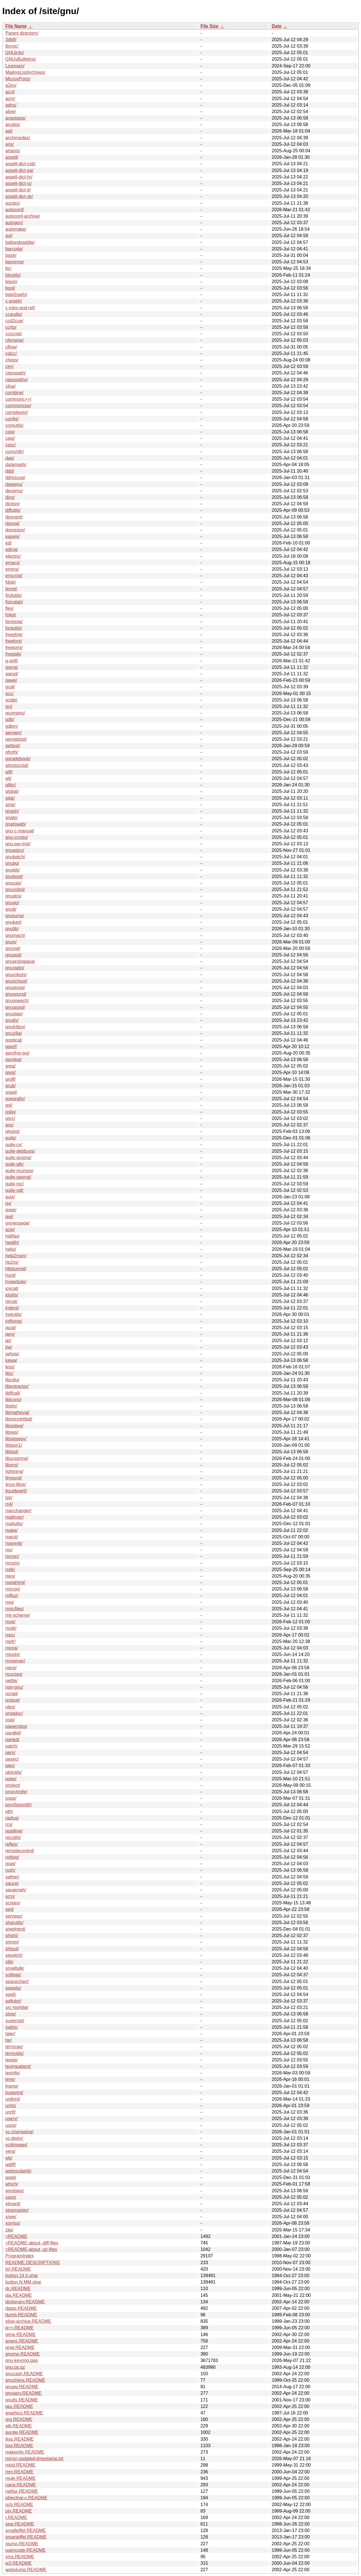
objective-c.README (26, 2497)
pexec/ (12, 1759)
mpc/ (10, 1635)
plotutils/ (13, 1772)
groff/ (10, 1079)
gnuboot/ (14, 876)
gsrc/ (10, 1118)
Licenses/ (15, 65)
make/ (11, 1530)
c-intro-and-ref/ (20, 307)
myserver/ (15, 1660)
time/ (10, 2079)
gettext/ (12, 745)
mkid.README (20, 2465)
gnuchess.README (25, 2380)
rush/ (10, 1870)
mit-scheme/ (17, 1615)
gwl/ (9, 1216)
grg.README (18, 2419)
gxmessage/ (17, 1223)
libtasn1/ (13, 1445)
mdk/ (10, 1569)
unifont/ (12, 2099)
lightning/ (14, 1471)
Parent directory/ (21, 33)
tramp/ (11, 2086)
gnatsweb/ (15, 824)
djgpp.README (21, 2308)
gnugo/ (12, 902)
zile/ (9, 2229)
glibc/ (10, 784)
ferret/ (11, 588)
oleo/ (10, 1706)
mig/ (9, 1602)
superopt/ (14, 2020)
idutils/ (11, 1295)
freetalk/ (13, 654)
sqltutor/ (13, 2001)
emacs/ (12, 562)
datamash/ (16, 464)
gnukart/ (13, 922)
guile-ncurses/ (19, 1170)
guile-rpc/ (14, 1183)
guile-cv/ (13, 1144)
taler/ (10, 2033)
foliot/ (10, 614)
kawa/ (11, 1360)
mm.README (19, 2471)
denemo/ (14, 490)
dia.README (18, 2295)
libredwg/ (14, 1425)
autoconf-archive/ (22, 216)
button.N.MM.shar (23, 2282)
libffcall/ (12, 1393)
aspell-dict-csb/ (20, 163)
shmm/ (12, 1942)
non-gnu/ (14, 1687)
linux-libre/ (15, 1484)
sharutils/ (14, 1922)
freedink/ (14, 634)
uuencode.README (25, 2550)
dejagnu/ (14, 484)
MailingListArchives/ (25, 72)
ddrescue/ (15, 477)
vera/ (10, 2151)
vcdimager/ (16, 2144)
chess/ (11, 360)
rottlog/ (12, 1857)
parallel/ (13, 1732)
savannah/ (15, 1889)
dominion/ (15, 530)
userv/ (11, 2118)
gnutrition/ (15, 1026)
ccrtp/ (10, 327)
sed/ (9, 1909)
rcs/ (9, 1824)
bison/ (11, 281)
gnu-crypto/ (16, 837)
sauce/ (12, 1883)
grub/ (10, 1085)
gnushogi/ (15, 987)
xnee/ (10, 2216)
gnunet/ (12, 948)
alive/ (10, 111)
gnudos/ (13, 896)
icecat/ (11, 1288)
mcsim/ (12, 1563)
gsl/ (8, 1105)
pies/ (10, 1765)
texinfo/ (12, 2072)
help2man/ (16, 1255)
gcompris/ (15, 713)
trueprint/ (14, 2092)
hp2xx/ (12, 1262)
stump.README (21, 2543)
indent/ (12, 1307)
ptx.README (18, 2511)
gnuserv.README (23, 2393)
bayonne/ (14, 261)
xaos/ (10, 2197)
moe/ (10, 1621)
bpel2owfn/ (16, 294)
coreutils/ (14, 425)
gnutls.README (21, 2400)
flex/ (9, 608)
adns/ (10, 105)
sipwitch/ (14, 1955)
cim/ (9, 366)
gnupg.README (21, 2386)
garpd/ (11, 673)
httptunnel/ (16, 1268)
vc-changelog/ (19, 2131)
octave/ (12, 1700)
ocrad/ (11, 1693)
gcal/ (10, 686)
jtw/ (8, 1347)
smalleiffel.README (25, 2530)
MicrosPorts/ (17, 78)
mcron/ (12, 1556)
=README (16, 2236)
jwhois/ (12, 1353)
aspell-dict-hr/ (18, 177)
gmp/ (10, 804)
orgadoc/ (14, 1713)
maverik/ (13, 1543)
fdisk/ (10, 582)
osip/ (10, 1719)
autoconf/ (14, 209)
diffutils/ (13, 510)
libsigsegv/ (16, 1438)
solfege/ (13, 1974)
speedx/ (13, 1988)
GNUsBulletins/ (20, 59)
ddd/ (9, 471)
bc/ (8, 268)
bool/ (10, 288)
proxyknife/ (16, 1791)
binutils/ (13, 275)
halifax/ (12, 1236)
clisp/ (10, 386)
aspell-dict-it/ (18, 190)
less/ (10, 1366)
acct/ (10, 91)
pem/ (10, 1752)
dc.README (18, 2288)
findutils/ (13, 595)
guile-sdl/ (14, 1190)
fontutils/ (13, 628)
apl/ (9, 131)
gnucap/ (13, 883)
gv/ (8, 1203)
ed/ (8, 543)
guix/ (10, 1196)
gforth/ (11, 752)
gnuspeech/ (17, 1000)
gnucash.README (24, 2373)
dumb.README (21, 2314)
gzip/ (10, 1229)
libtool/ (11, 1451)
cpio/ (10, 431)
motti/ (10, 1628)
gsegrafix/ (15, 1098)
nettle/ (11, 1680)
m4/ (9, 1504)
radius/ (12, 1818)
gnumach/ (15, 935)
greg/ (10, 1066)
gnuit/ (10, 909)
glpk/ (10, 798)
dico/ (10, 497)
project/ (12, 1785)
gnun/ (11, 941)
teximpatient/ (18, 2066)
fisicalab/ (14, 601)
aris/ (9, 144)
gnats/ (11, 817)
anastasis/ (15, 118)
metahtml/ (15, 1582)
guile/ (10, 1137)
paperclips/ (16, 1726)
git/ (8, 778)
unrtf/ (10, 2112)
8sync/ (11, 46)
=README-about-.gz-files (31, 2249)
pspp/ (10, 1798)
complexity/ (16, 412)
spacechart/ (17, 1981)
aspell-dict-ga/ (19, 170)
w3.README (18, 2563)
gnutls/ (12, 1020)
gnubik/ (12, 870)
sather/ (12, 1876)
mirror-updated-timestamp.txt (34, 2458)
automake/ (16, 229)
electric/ (13, 556)
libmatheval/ (17, 1412)
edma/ (11, 549)
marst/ (11, 1536)
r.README (16, 2517)
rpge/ (10, 1863)
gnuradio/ (14, 967)
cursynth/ (14, 451)
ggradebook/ (17, 758)
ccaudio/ (13, 314)
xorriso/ (12, 2223)
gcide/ (11, 700)
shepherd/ (15, 1929)
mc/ (9, 1549)
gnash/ (12, 811)
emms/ (12, 569)
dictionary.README (25, 2301)
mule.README (20, 2478)
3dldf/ (10, 39)
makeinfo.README (24, 2452)
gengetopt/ (16, 739)
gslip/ (10, 1112)
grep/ (10, 1072)
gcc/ (9, 693)
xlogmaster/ (17, 2210)
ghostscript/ (16, 765)
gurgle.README (21, 2432)
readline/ (14, 1831)
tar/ (8, 2040)
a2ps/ (10, 85)
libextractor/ (17, 1386)
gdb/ (9, 719)
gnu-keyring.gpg (21, 2360)
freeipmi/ (14, 647)
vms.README (19, 2556)
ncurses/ (13, 1674)
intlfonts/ (13, 1321)
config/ (12, 418)
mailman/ (14, 1517)
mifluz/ (11, 1595)
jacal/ (10, 1327)
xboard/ (12, 2203)
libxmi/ (11, 1465)
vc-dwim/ (14, 2138)
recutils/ (13, 1837)
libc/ (9, 1373)
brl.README (18, 2269)
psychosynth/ (18, 1804)
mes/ (10, 1576)
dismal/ (12, 523)
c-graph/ (13, 301)
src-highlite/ (16, 2007)
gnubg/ (12, 863)
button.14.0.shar (21, 2275)
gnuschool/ (16, 981)
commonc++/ (18, 399)
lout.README (19, 2445)
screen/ (12, 1902)
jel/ (8, 1340)
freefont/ (13, 641)
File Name (16, 26)
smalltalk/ (14, 1968)
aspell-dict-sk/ (19, 196)
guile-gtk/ (14, 1164)
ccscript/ (13, 333)
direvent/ (14, 517)
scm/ (10, 1896)
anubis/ (12, 124)
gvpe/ (10, 1209)
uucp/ (10, 2125)
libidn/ (11, 1406)
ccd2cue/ (14, 320)
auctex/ (12, 203)
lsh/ (8, 1497)
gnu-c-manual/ (19, 830)
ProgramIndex (19, 2255)
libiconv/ (13, 1399)
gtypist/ (12, 1131)
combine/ (14, 392)
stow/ (10, 2014)
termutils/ (14, 2053)
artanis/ (12, 150)
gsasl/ (11, 1092)
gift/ (9, 771)
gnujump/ (14, 915)
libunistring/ (16, 1458)
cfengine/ (14, 340)
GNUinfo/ (14, 52)
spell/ (10, 1994)
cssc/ (10, 444)
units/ (10, 2105)
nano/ (11, 1667)
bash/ (10, 255)
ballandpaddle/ (20, 242)
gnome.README (22, 2354)
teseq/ (11, 2059)
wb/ (8, 2158)
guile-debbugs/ (20, 1151)
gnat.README (20, 2347)
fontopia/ (14, 621)
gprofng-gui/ (17, 1053)
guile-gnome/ (18, 1157)
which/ (11, 2184)
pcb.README (19, 2504)
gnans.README (21, 2341)
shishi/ (11, 1935)
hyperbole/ (16, 1281)
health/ (12, 1242)
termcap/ (14, 2046)
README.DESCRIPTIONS (32, 2262)
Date (276, 26)
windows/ (14, 2190)
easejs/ (12, 536)
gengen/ (13, 732)
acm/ (10, 98)
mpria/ (11, 1648)
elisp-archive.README (28, 2321)
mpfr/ (10, 1641)
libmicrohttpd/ (18, 1419)
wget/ (10, 2177)
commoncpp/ (18, 405)
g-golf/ (11, 660)
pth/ (9, 1811)
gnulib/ (12, 928)
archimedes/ (17, 137)
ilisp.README (19, 2439)
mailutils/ (14, 1523)
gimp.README (20, 2334)
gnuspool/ (15, 1007)
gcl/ (8, 706)
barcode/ (14, 248)
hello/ (10, 1249)
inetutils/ (13, 1314)
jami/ (10, 1334)
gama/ (11, 667)
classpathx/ (16, 379)
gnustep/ (14, 1013)
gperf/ (11, 1046)
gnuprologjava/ (20, 961)
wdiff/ (10, 2164)
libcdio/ (12, 1379)
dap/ (9, 458)
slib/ (9, 1961)
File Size (210, 26)
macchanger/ (18, 1510)
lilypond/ (13, 1478)
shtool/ (12, 1948)
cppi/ (10, 438)
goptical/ (13, 1040)
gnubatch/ (15, 856)
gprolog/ (13, 1059)
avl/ (8, 235)
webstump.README (26, 2569)
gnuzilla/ (13, 1033)
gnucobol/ (15, 889)
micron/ (12, 1589)
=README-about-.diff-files (31, 2242)
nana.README (20, 2484)
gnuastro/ (14, 850)
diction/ (12, 503)
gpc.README (19, 2406)
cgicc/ (11, 353)
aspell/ (11, 157)
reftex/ (11, 1844)
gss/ (9, 1124)
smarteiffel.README (26, 2537)
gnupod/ (13, 954)
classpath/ (15, 372)
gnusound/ (16, 994)
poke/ (10, 1778)
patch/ (11, 1746)
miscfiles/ (14, 1608)
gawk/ (11, 680)
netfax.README (21, 2491)
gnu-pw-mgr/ (18, 843)
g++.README (19, 2327)
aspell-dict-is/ (18, 183)
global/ (12, 791)
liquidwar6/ (16, 1490)
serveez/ (13, 1916)
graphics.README (24, 2412)
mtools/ (12, 1654)
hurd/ (10, 1275)
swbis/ (11, 2027)
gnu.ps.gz (15, 2367)
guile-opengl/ (18, 1177)
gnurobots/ (16, 974)
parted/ (12, 1739)
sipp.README (19, 2524)
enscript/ (13, 575)
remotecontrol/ (19, 1850)
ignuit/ (11, 1301)
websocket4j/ (18, 2171)
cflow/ (11, 347)
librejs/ (11, 1432)
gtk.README (18, 2425)
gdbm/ (11, 726)
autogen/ (14, 222)
